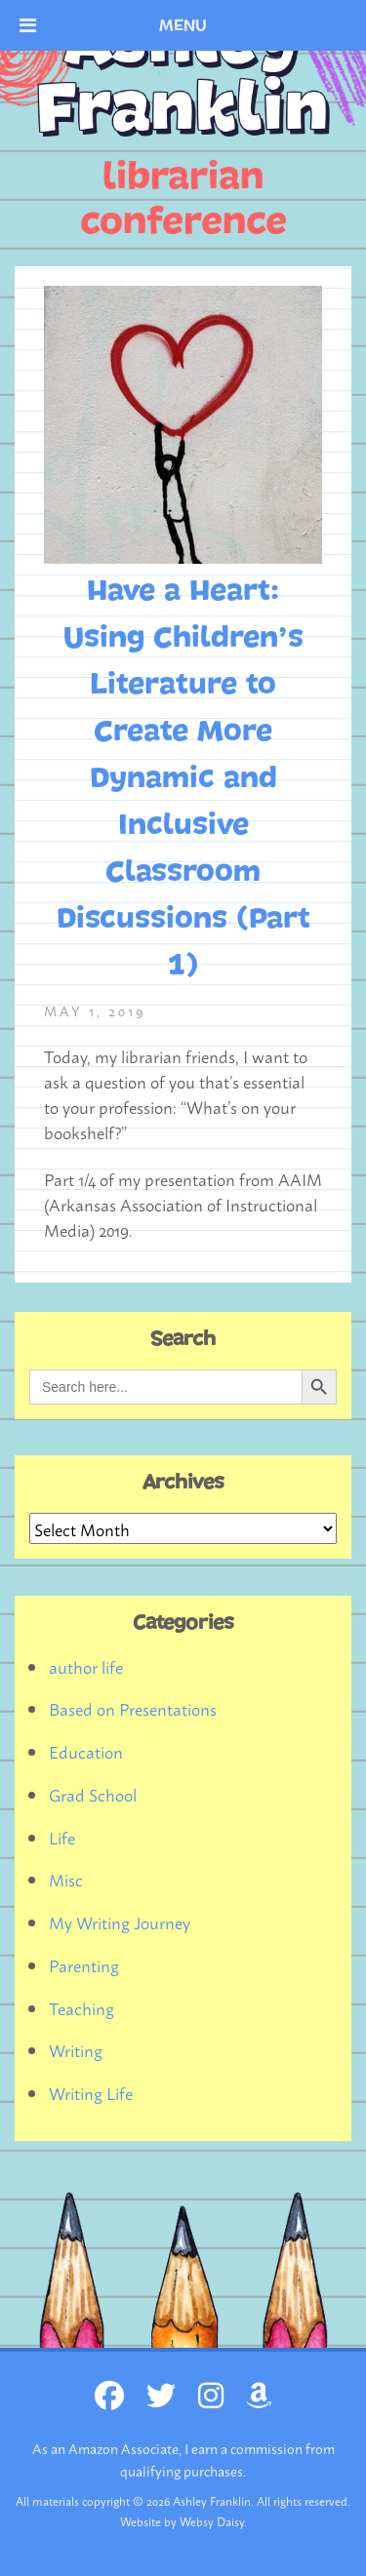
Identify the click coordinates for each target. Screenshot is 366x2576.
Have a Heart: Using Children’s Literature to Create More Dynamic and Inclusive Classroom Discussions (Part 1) (183, 778)
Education (86, 1750)
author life (86, 1666)
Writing (75, 2049)
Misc (66, 1878)
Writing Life (91, 2092)
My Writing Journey (119, 1921)
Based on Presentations (133, 1708)
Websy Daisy (212, 2521)
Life (62, 1836)
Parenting (84, 1964)
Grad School (93, 1793)
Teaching (81, 2007)
